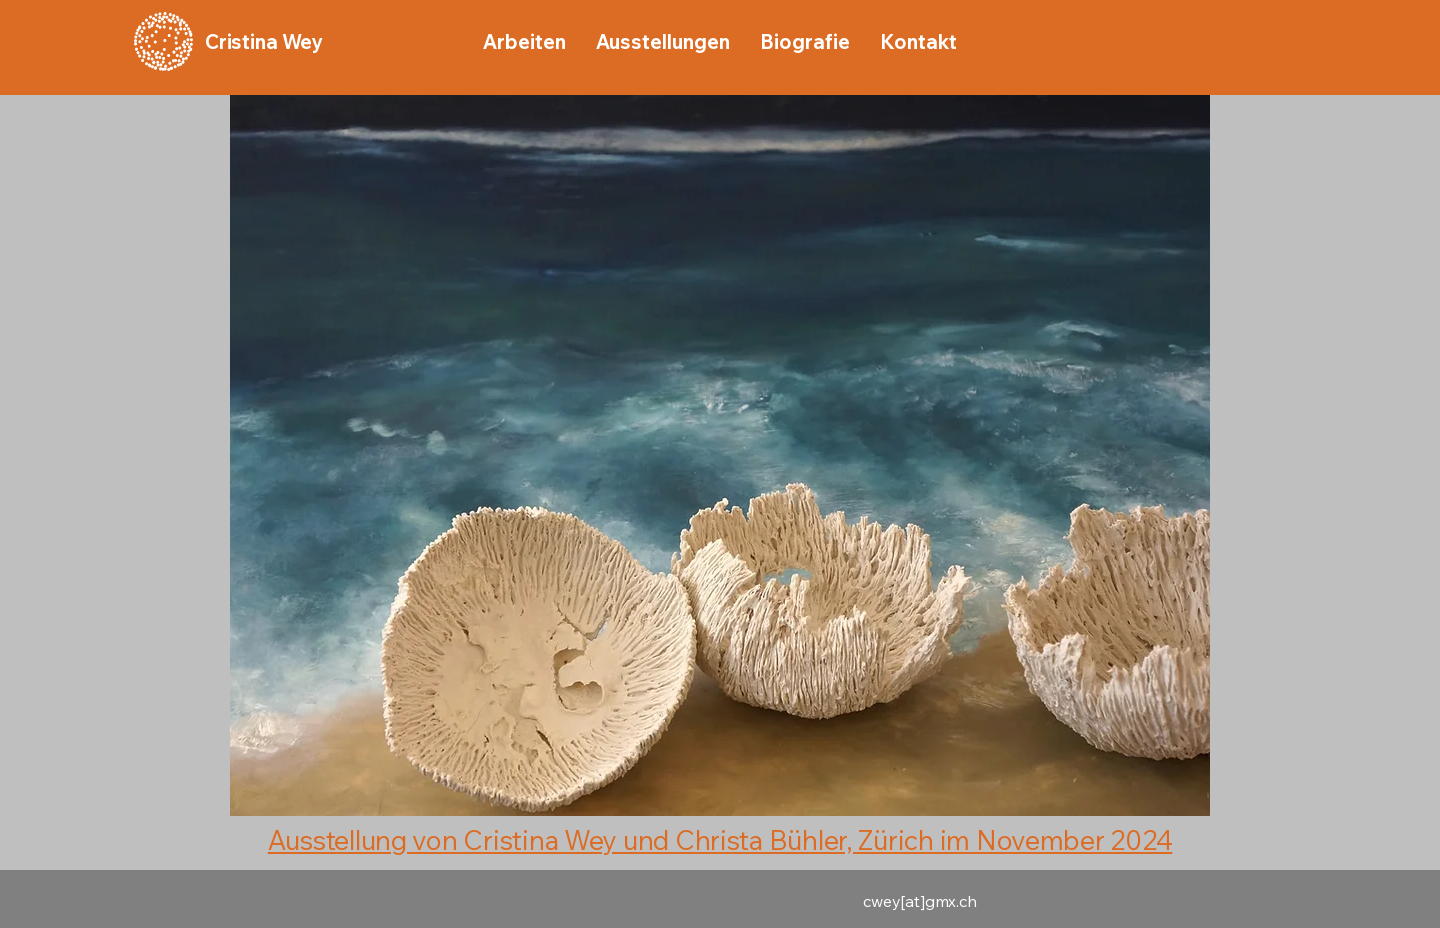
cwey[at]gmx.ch (920, 901)
